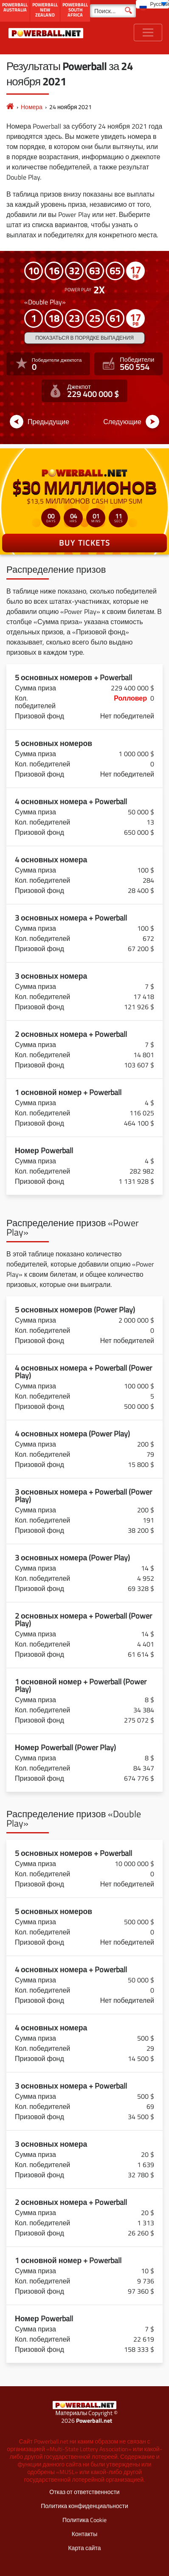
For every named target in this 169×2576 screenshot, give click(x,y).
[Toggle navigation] (148, 32)
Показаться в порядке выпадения (84, 338)
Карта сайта (84, 2547)
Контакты (84, 2533)
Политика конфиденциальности (84, 2505)
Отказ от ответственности (84, 2491)
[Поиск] (113, 10)
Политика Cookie (84, 2519)
